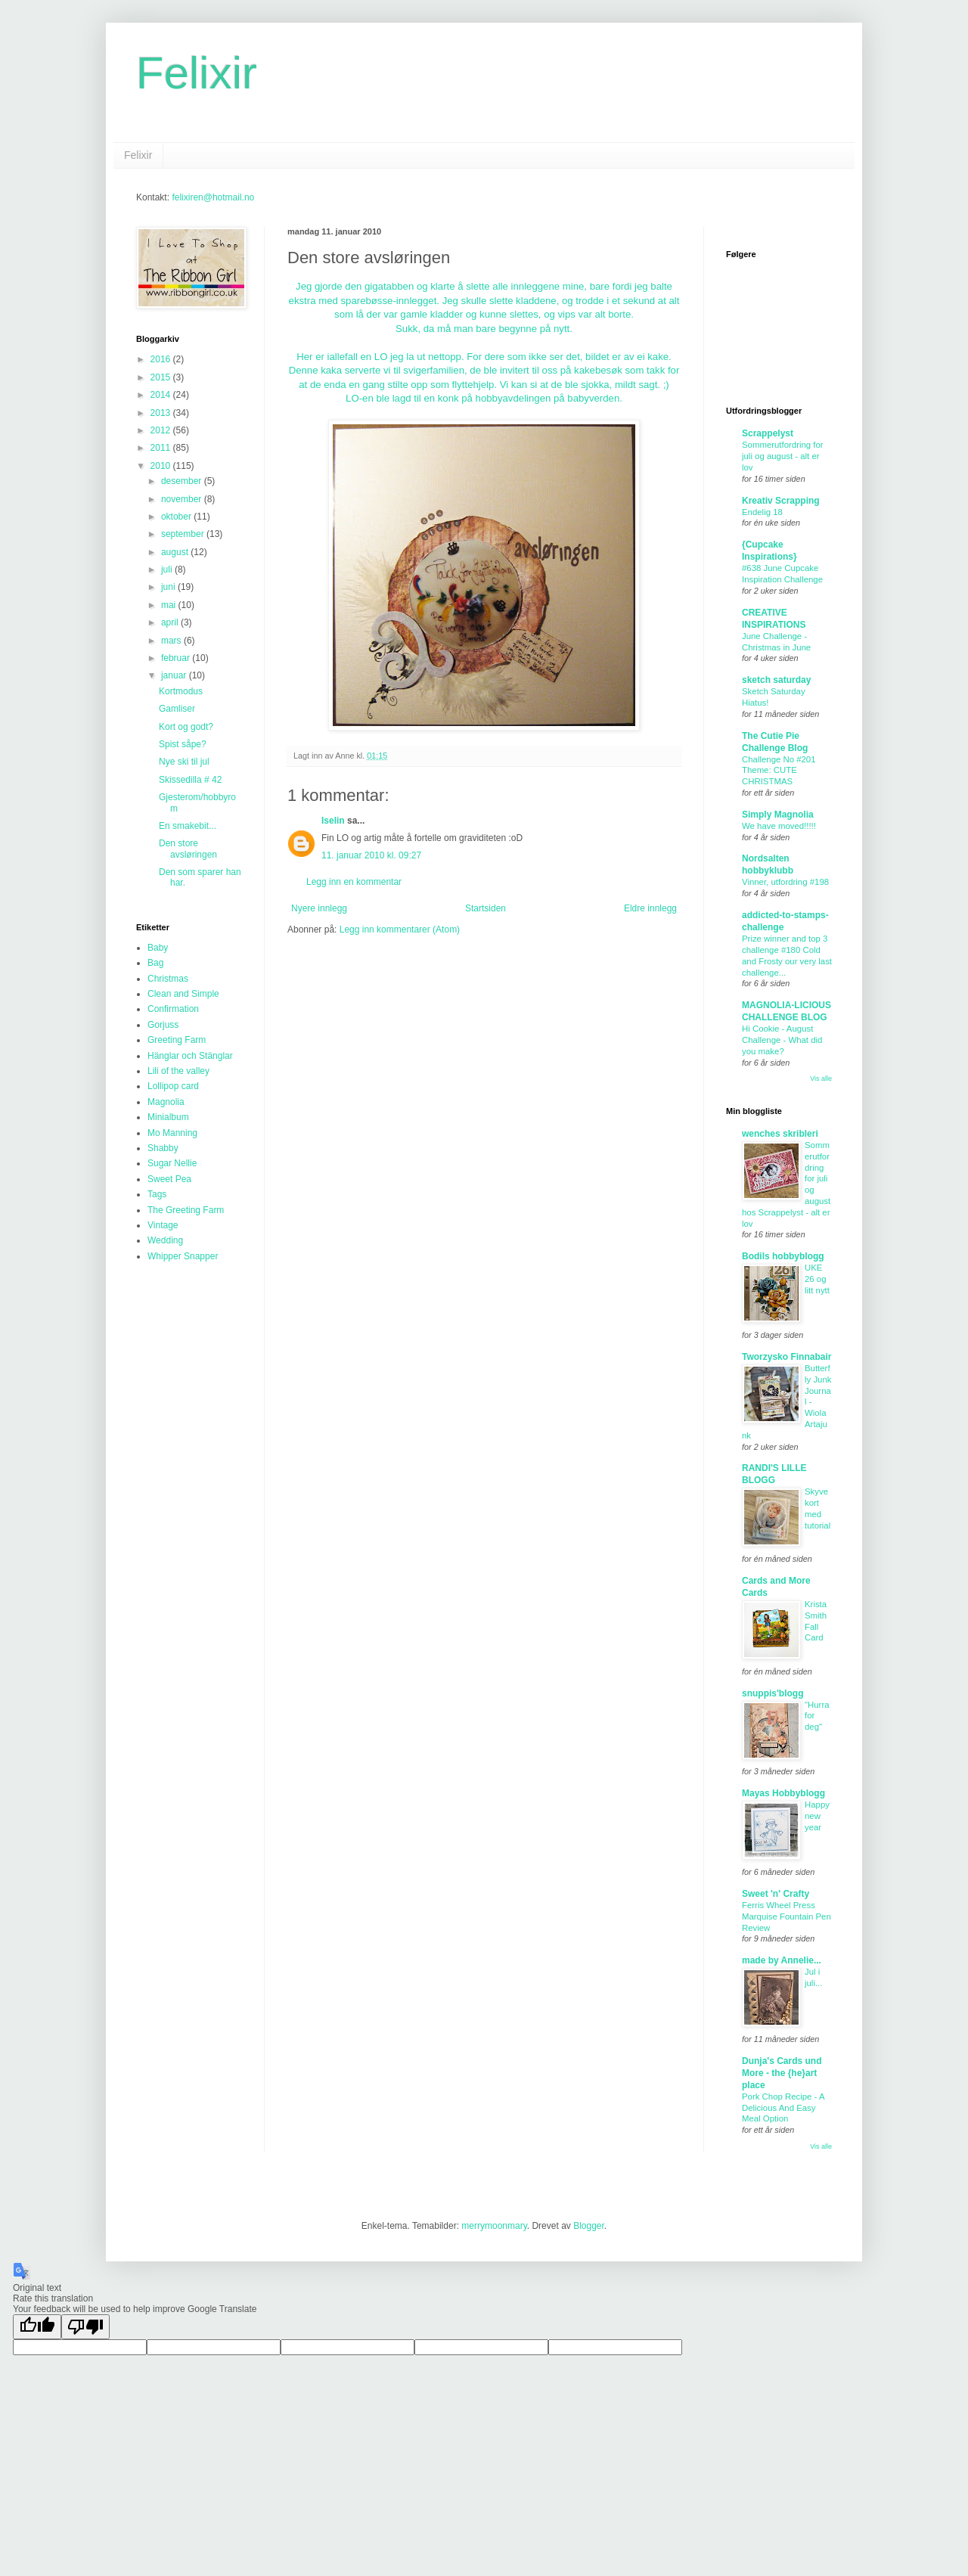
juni (169, 587)
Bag (155, 962)
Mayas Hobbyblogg (783, 1793)
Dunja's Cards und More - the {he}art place (782, 2073)
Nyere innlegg (319, 908)
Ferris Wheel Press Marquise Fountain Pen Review (786, 1916)
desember (182, 481)
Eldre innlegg (650, 908)
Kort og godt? (186, 727)
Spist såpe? (182, 744)
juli (168, 569)
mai (169, 605)
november (182, 499)
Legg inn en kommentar (354, 882)
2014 (161, 395)
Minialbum (168, 1117)
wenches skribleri (780, 1133)
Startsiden (485, 908)
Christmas (167, 978)
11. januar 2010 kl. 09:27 (371, 855)
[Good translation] (37, 2326)
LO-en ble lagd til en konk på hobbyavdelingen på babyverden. (484, 398)
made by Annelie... (781, 1960)
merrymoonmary (493, 2226)
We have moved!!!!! (779, 825)
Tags (156, 1194)
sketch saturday (776, 680)
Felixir (196, 73)
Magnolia (166, 1102)
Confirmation (173, 1009)
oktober (177, 516)
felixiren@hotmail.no (213, 197)
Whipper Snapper (182, 1256)
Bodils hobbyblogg (783, 1256)
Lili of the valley (178, 1071)
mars (172, 640)
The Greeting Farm (185, 1210)
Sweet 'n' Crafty (775, 1894)
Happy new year (817, 1816)
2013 (161, 413)
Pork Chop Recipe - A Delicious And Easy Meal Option (783, 2108)
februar (176, 658)
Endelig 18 (762, 512)
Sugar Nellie (172, 1163)
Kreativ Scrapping (781, 500)
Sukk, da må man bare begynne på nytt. (484, 328)
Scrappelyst (767, 433)
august (176, 552)
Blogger (588, 2226)
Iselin (333, 820)
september (183, 534)
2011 (161, 447)
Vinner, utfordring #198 (785, 881)
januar (175, 675)
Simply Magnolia (778, 814)
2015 (161, 377)
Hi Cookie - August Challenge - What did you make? (782, 1040)
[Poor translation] (85, 2326)
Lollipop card (173, 1086)
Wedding (165, 1240)
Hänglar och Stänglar (190, 1056)
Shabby (162, 1148)
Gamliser (177, 708)
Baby (157, 947)
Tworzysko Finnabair (786, 1357)
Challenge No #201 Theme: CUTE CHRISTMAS (779, 771)
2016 (161, 359)
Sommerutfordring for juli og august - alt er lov (783, 456)
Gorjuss (162, 1025)
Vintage (162, 1225)
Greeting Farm (176, 1040)
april (171, 622)
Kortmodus (181, 691)
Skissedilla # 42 (190, 779)
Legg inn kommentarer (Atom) (400, 929)
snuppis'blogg (773, 1693)
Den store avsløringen (188, 848)
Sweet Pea (169, 1179)
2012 (161, 430)
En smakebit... (187, 826)
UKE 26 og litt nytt (817, 1279)
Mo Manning (172, 1133)
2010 (161, 466)
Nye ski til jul (184, 761)
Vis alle (821, 1078)
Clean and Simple (183, 994)
